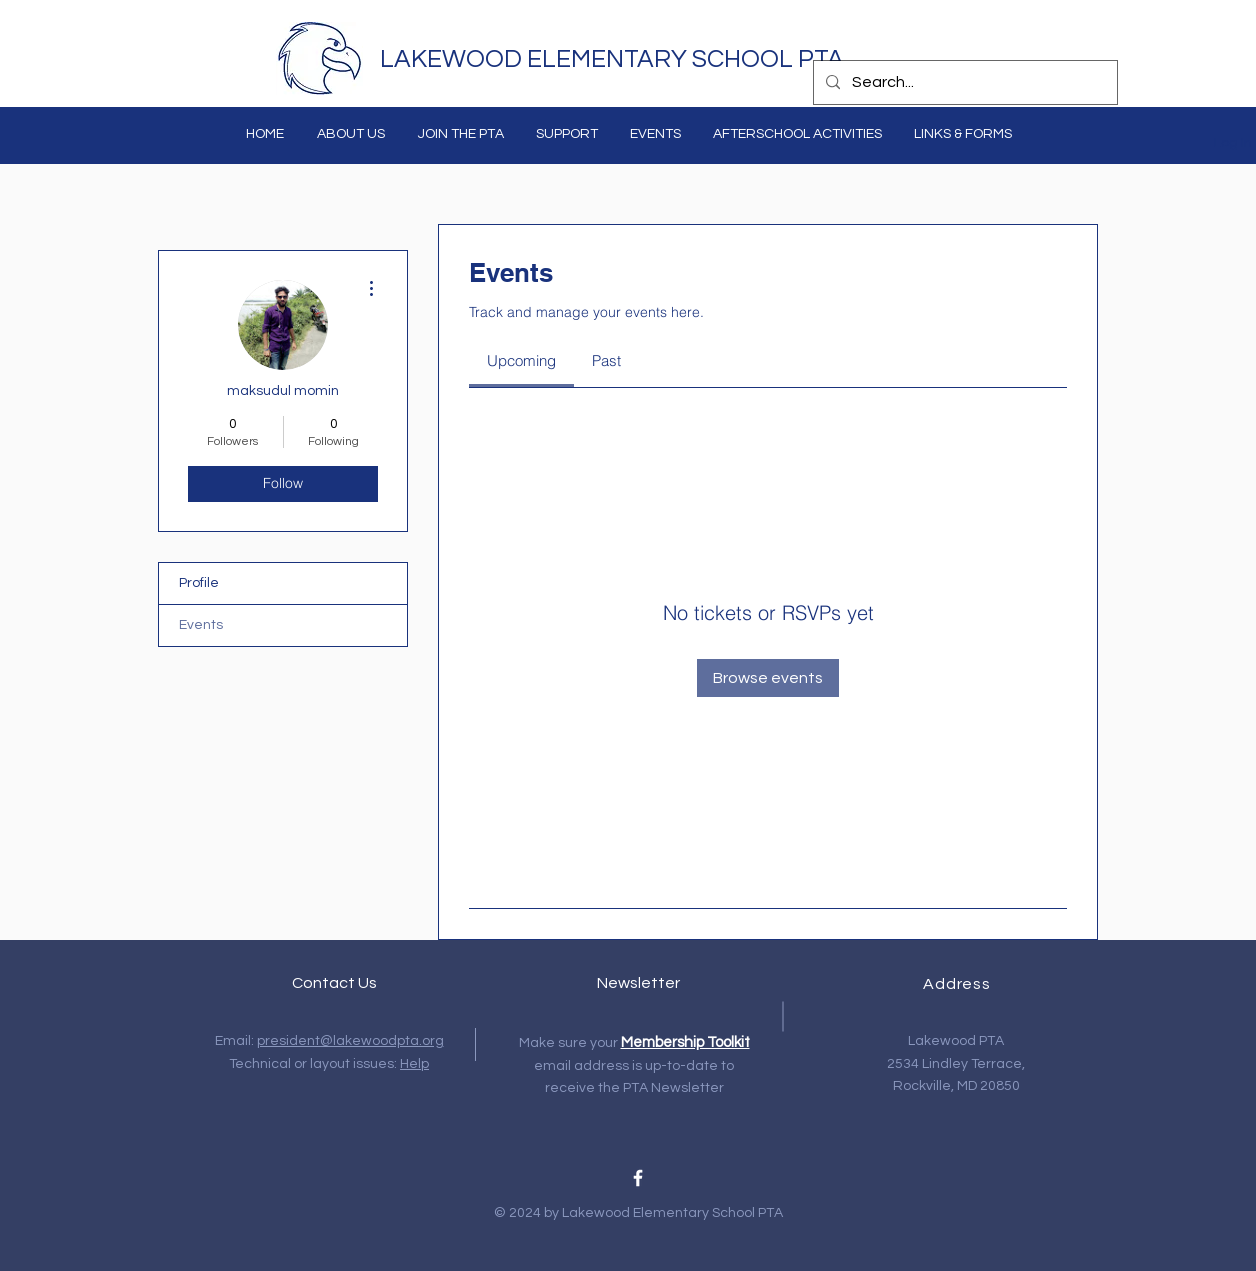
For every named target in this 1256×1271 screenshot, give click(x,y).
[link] (521, 360)
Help (414, 1064)
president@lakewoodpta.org (350, 1041)
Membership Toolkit (685, 1042)
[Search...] (963, 82)
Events (201, 625)
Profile (199, 583)
